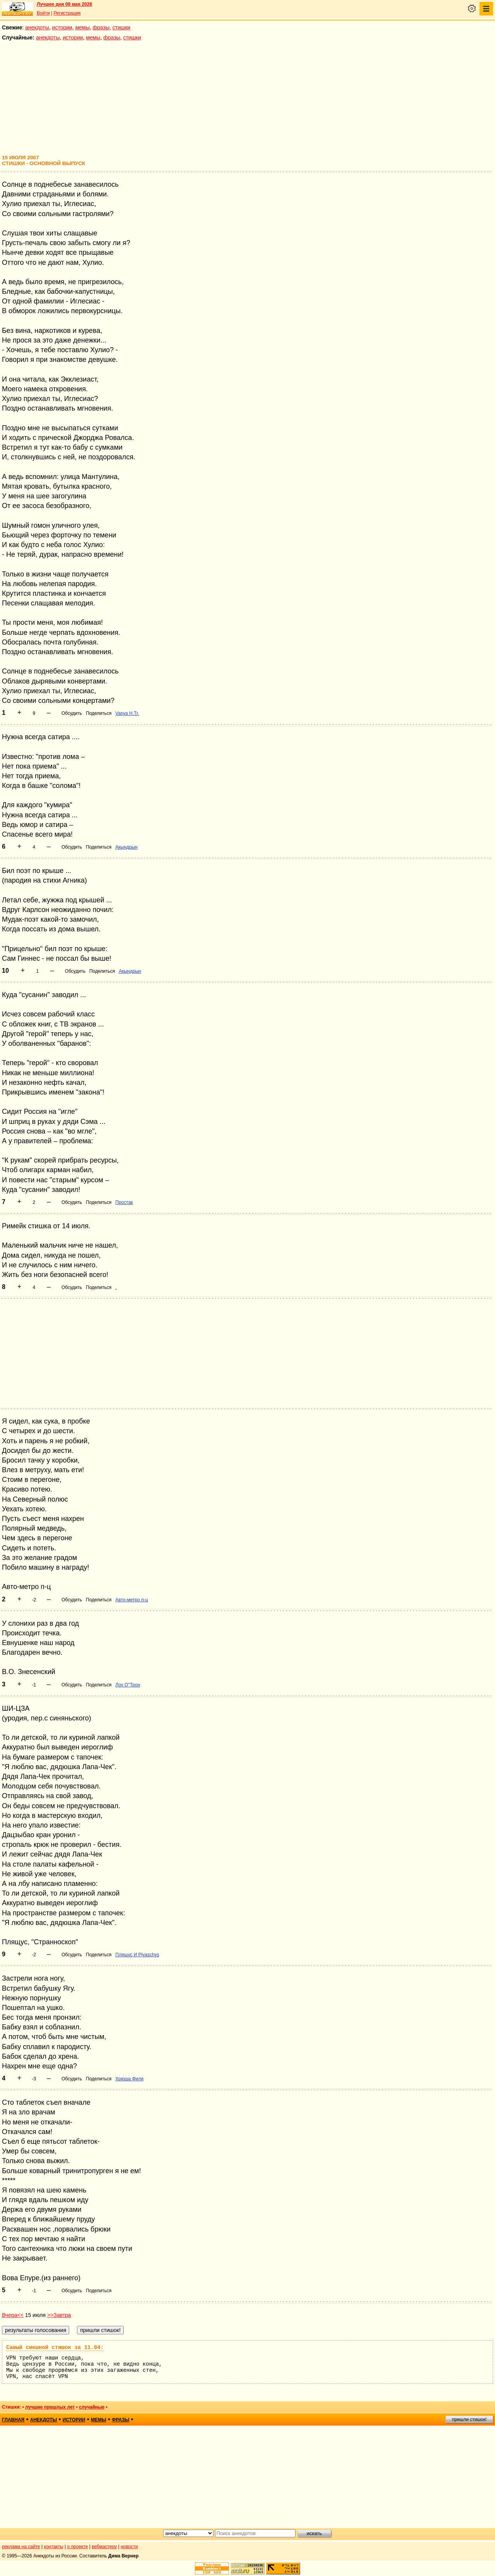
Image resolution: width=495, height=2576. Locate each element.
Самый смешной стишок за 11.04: (55, 2347)
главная (13, 2420)
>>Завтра (59, 2315)
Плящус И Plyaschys (137, 1954)
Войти (43, 13)
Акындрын (126, 847)
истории (62, 27)
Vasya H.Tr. (127, 713)
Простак (124, 1202)
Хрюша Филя (129, 2079)
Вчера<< (13, 2315)
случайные (91, 2407)
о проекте (77, 2546)
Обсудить (71, 713)
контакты (53, 2546)
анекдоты (37, 27)
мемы (82, 27)
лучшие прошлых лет (50, 2407)
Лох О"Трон (127, 1685)
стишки (121, 27)
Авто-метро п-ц (131, 1600)
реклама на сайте (21, 2546)
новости (129, 2546)
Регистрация (66, 13)
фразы (101, 27)
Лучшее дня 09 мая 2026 (64, 4)
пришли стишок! (469, 2419)
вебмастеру (104, 2546)
